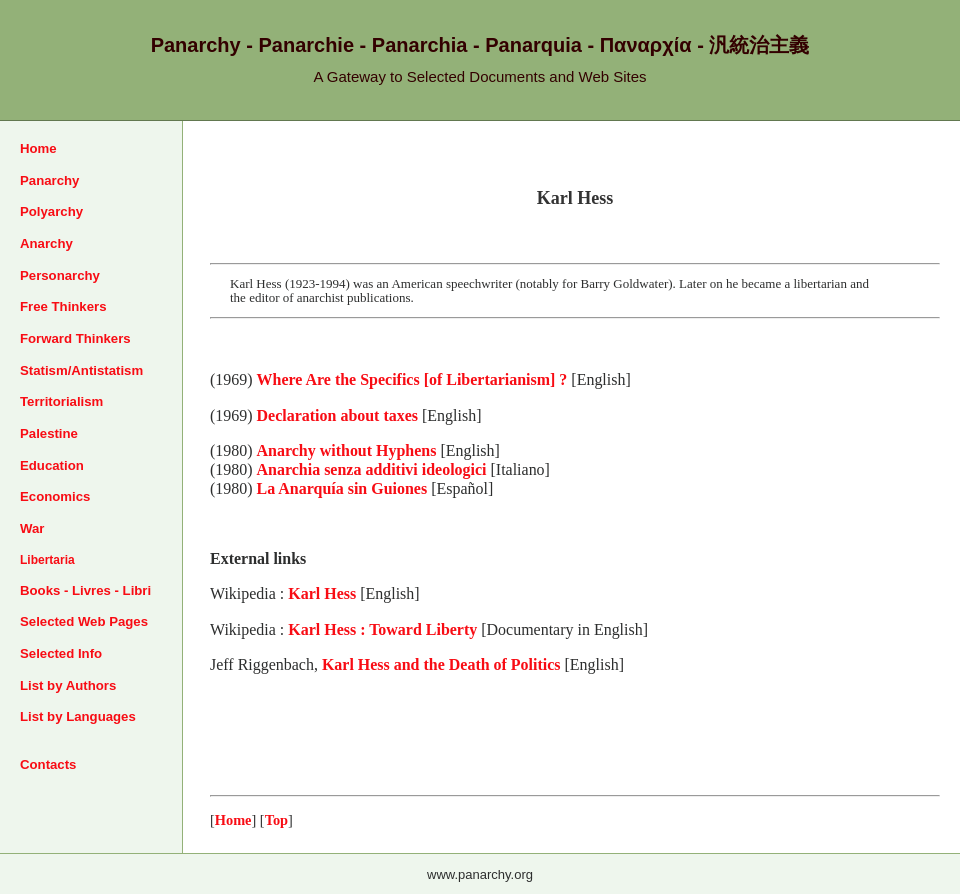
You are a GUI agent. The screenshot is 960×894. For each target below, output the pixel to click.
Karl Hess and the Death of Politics (441, 664)
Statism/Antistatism (81, 370)
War (32, 528)
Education (52, 465)
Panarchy (49, 180)
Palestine (49, 433)
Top (276, 820)
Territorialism (61, 401)
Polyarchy (51, 211)
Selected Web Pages (84, 621)
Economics (55, 496)
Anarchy (46, 243)
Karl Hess (322, 593)
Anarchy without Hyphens (347, 450)
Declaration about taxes (337, 415)
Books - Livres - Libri (85, 590)
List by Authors (68, 685)
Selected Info (61, 653)
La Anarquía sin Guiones (342, 488)
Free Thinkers (63, 306)
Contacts (48, 764)
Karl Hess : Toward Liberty (382, 629)
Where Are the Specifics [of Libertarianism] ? (412, 379)
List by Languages (78, 716)
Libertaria (47, 560)
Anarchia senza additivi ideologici (372, 469)
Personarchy (60, 275)
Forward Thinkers (75, 338)
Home (38, 148)
